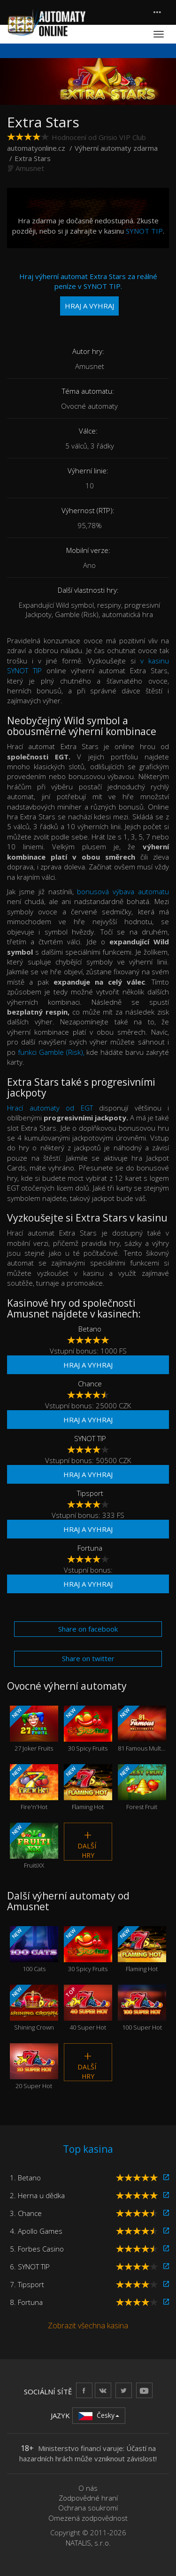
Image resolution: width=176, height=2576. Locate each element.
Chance (90, 1383)
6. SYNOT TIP (30, 2266)
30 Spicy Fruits (88, 1729)
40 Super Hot (88, 2008)
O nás (88, 2488)
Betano (89, 1328)
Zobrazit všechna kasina (88, 2325)
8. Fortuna (26, 2302)
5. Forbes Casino (37, 2248)
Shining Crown (34, 2008)
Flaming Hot (88, 1787)
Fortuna (89, 1548)
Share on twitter (88, 1658)
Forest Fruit (142, 1787)
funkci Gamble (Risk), (51, 1052)
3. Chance (26, 2213)
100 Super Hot (142, 2008)
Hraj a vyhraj (88, 1364)
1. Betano (25, 2177)
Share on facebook (88, 1629)
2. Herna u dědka (37, 2195)
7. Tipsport (27, 2284)
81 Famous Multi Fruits (142, 1729)
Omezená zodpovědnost (88, 2518)
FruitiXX (34, 1846)
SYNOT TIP (144, 231)
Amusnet (29, 168)
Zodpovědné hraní (88, 2497)
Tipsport (90, 1493)
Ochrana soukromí (88, 2507)
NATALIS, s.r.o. (88, 2542)
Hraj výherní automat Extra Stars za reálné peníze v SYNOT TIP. (88, 294)
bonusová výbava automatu (123, 891)
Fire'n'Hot (34, 1787)
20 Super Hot (34, 2066)
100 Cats (34, 1949)
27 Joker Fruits (34, 1729)
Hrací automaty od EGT (50, 1107)
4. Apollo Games (36, 2231)
